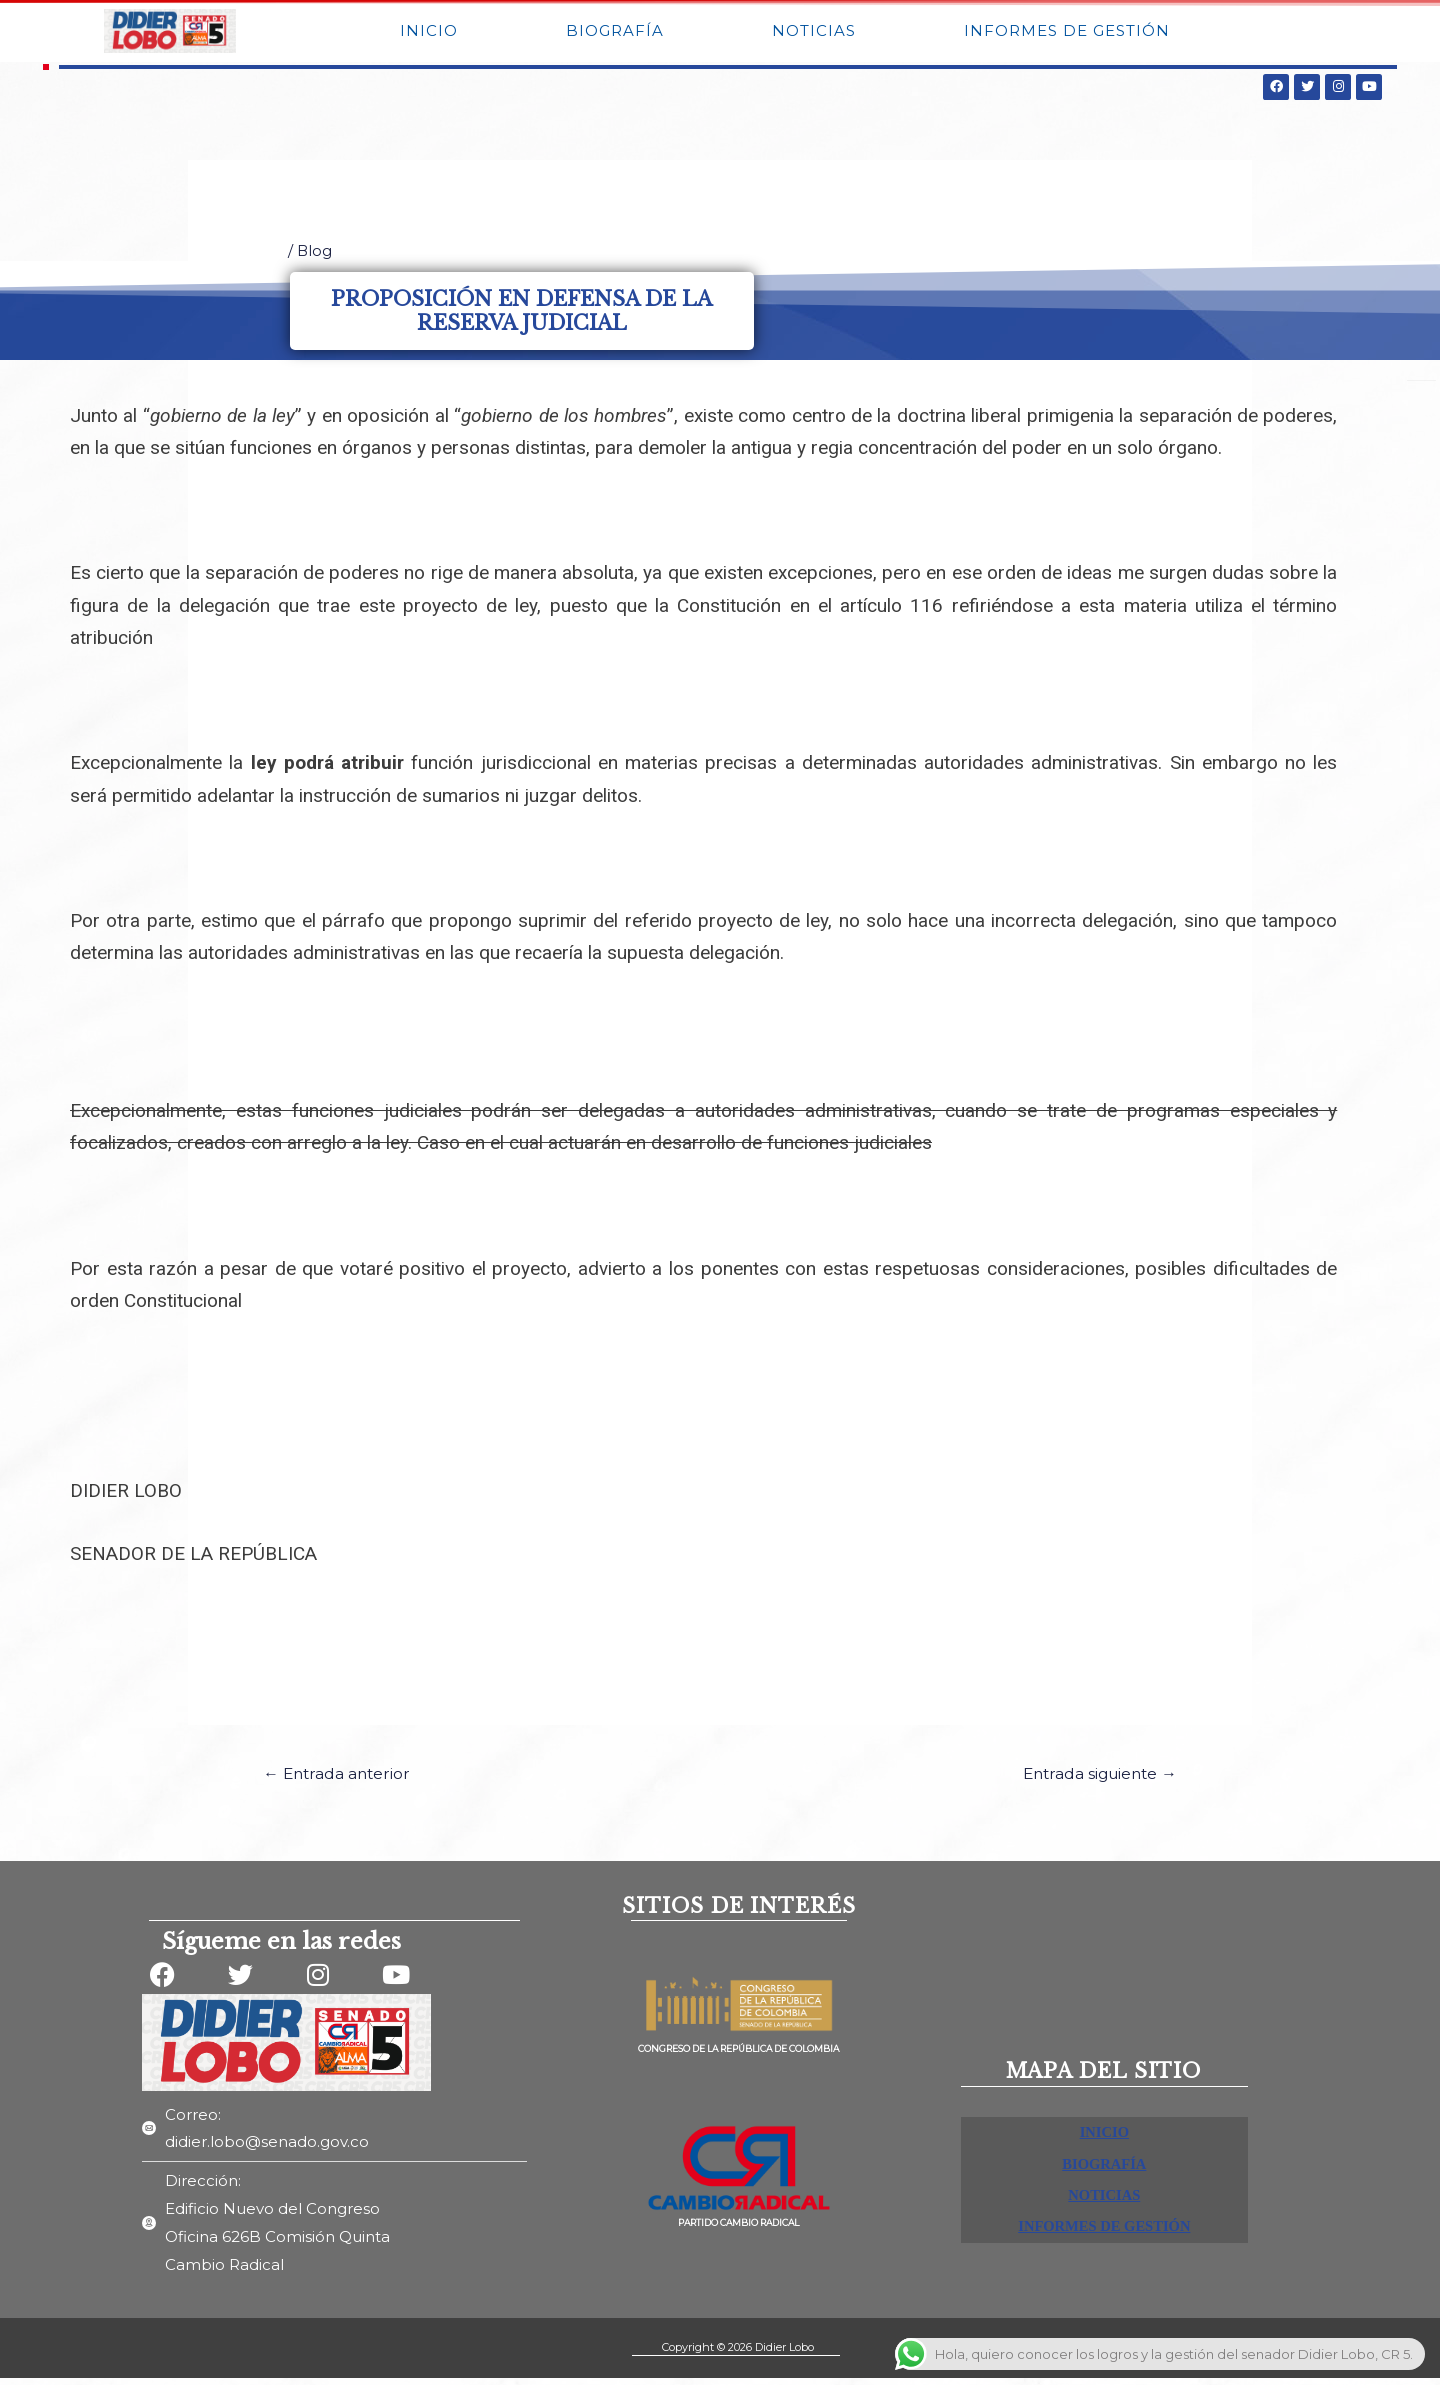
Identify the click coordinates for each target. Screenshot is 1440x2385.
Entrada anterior (341, 1779)
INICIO (429, 33)
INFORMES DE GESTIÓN (1067, 33)
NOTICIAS (814, 33)
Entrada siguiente (1094, 1779)
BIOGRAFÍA (615, 33)
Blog (315, 256)
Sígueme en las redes (281, 1948)
